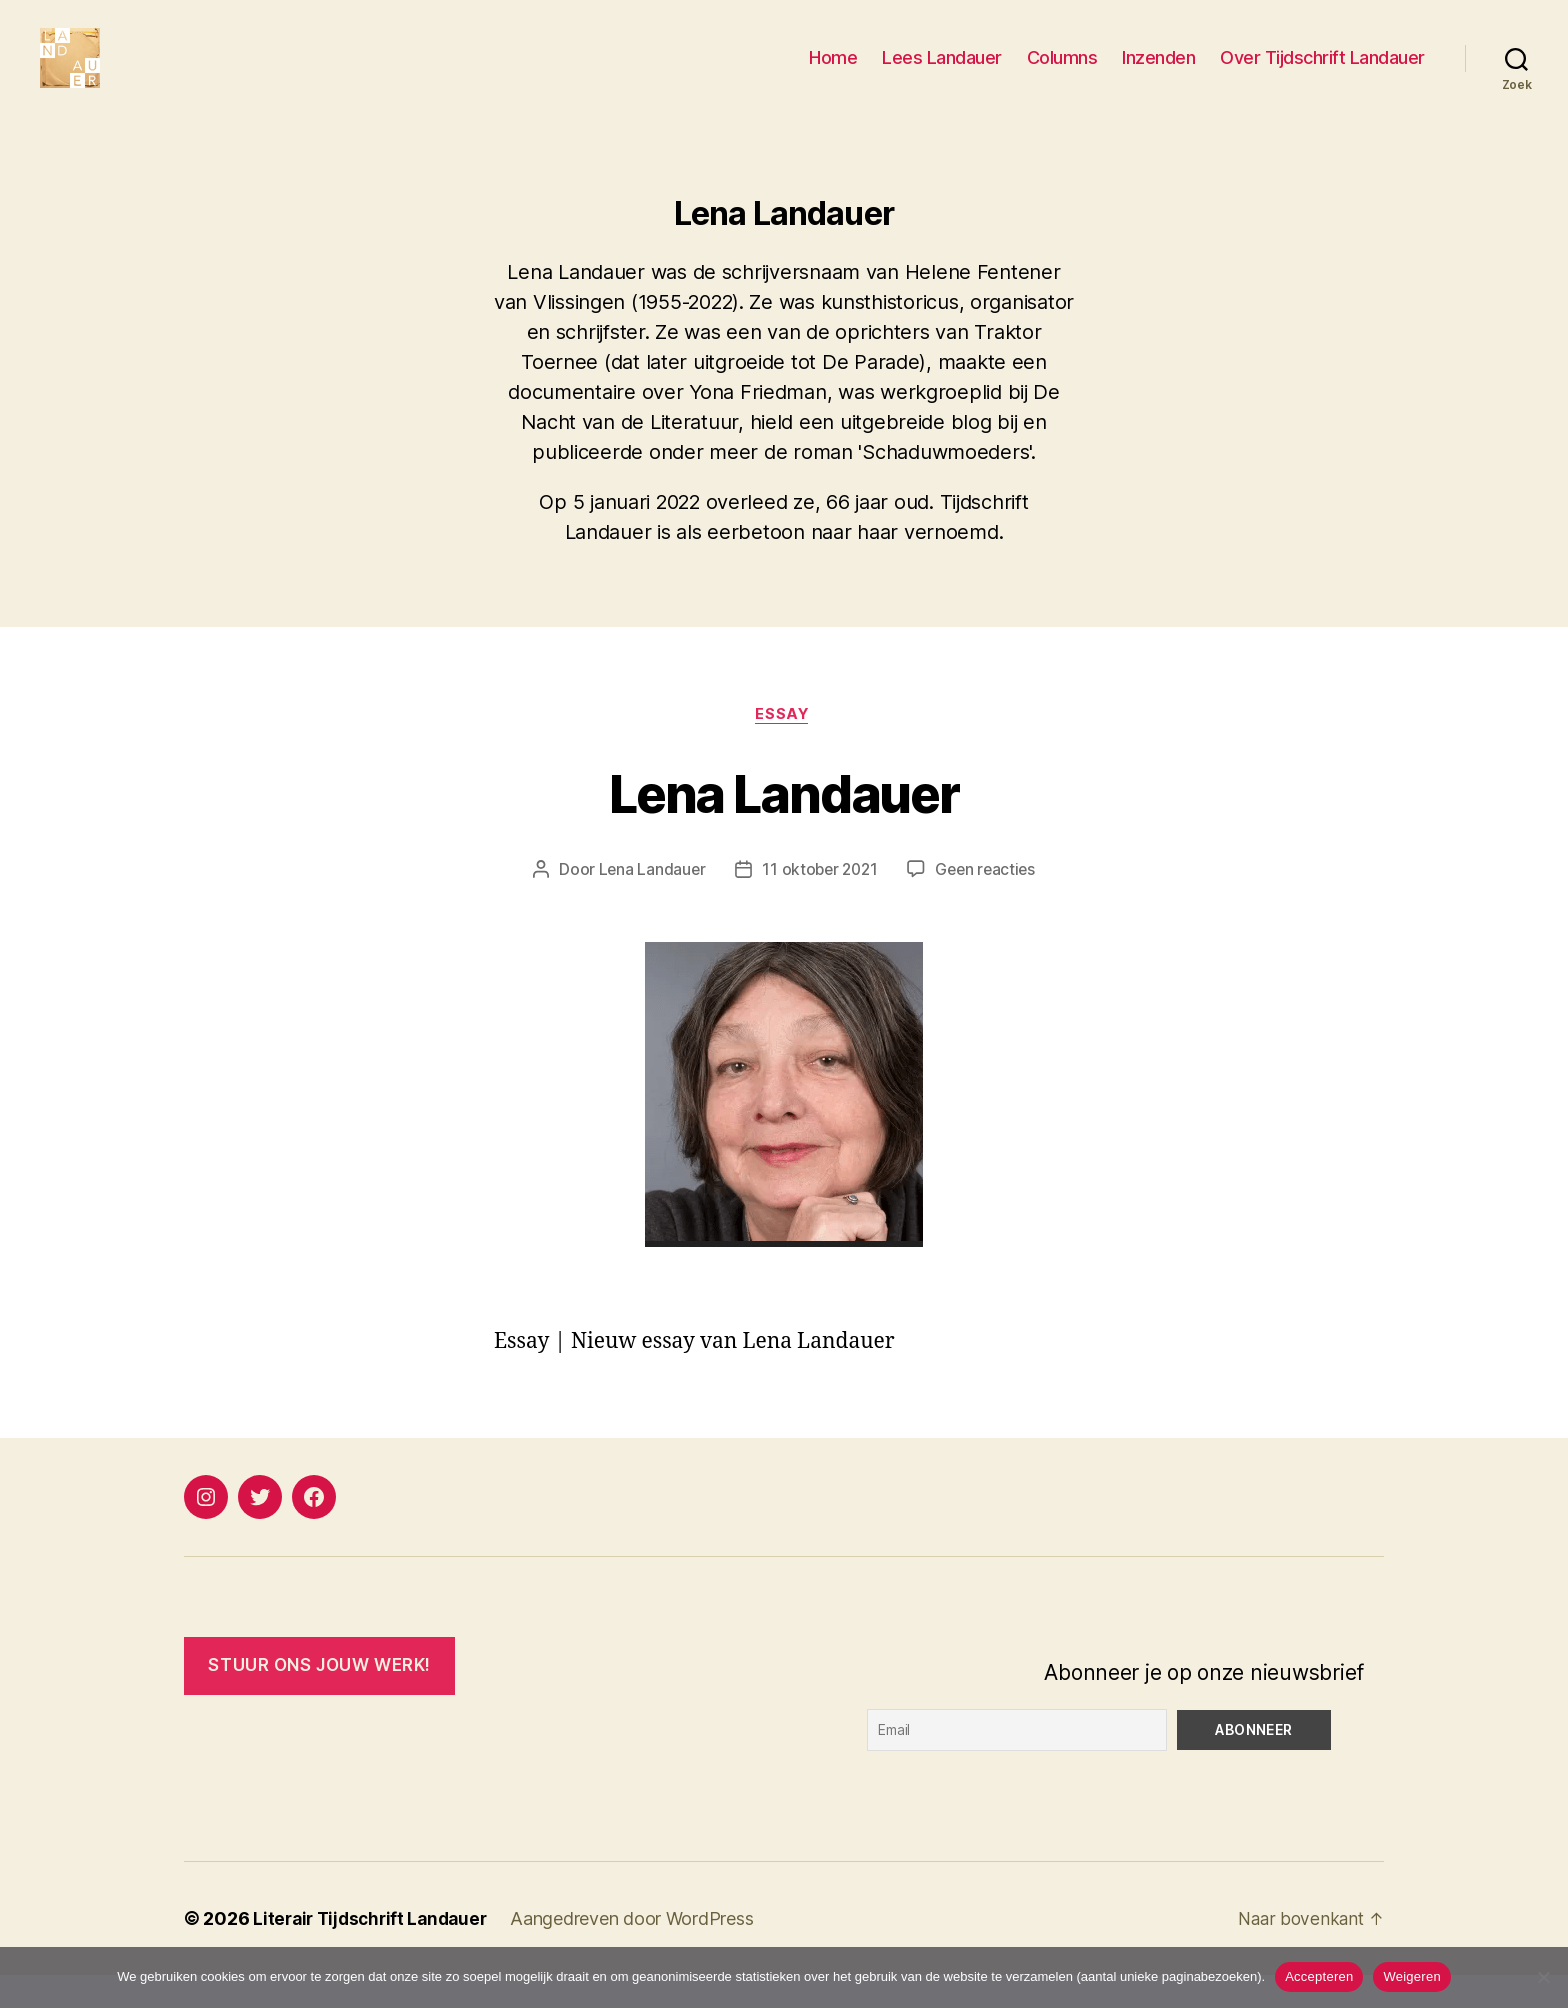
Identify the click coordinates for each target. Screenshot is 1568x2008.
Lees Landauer (942, 72)
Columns (1062, 72)
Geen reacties (989, 902)
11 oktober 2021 (819, 902)
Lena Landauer (784, 822)
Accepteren (1319, 1976)
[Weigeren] (1543, 1977)
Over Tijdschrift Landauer (1322, 72)
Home (833, 72)
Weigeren (1411, 1976)
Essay (784, 746)
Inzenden (1158, 72)
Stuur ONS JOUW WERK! (319, 1698)
